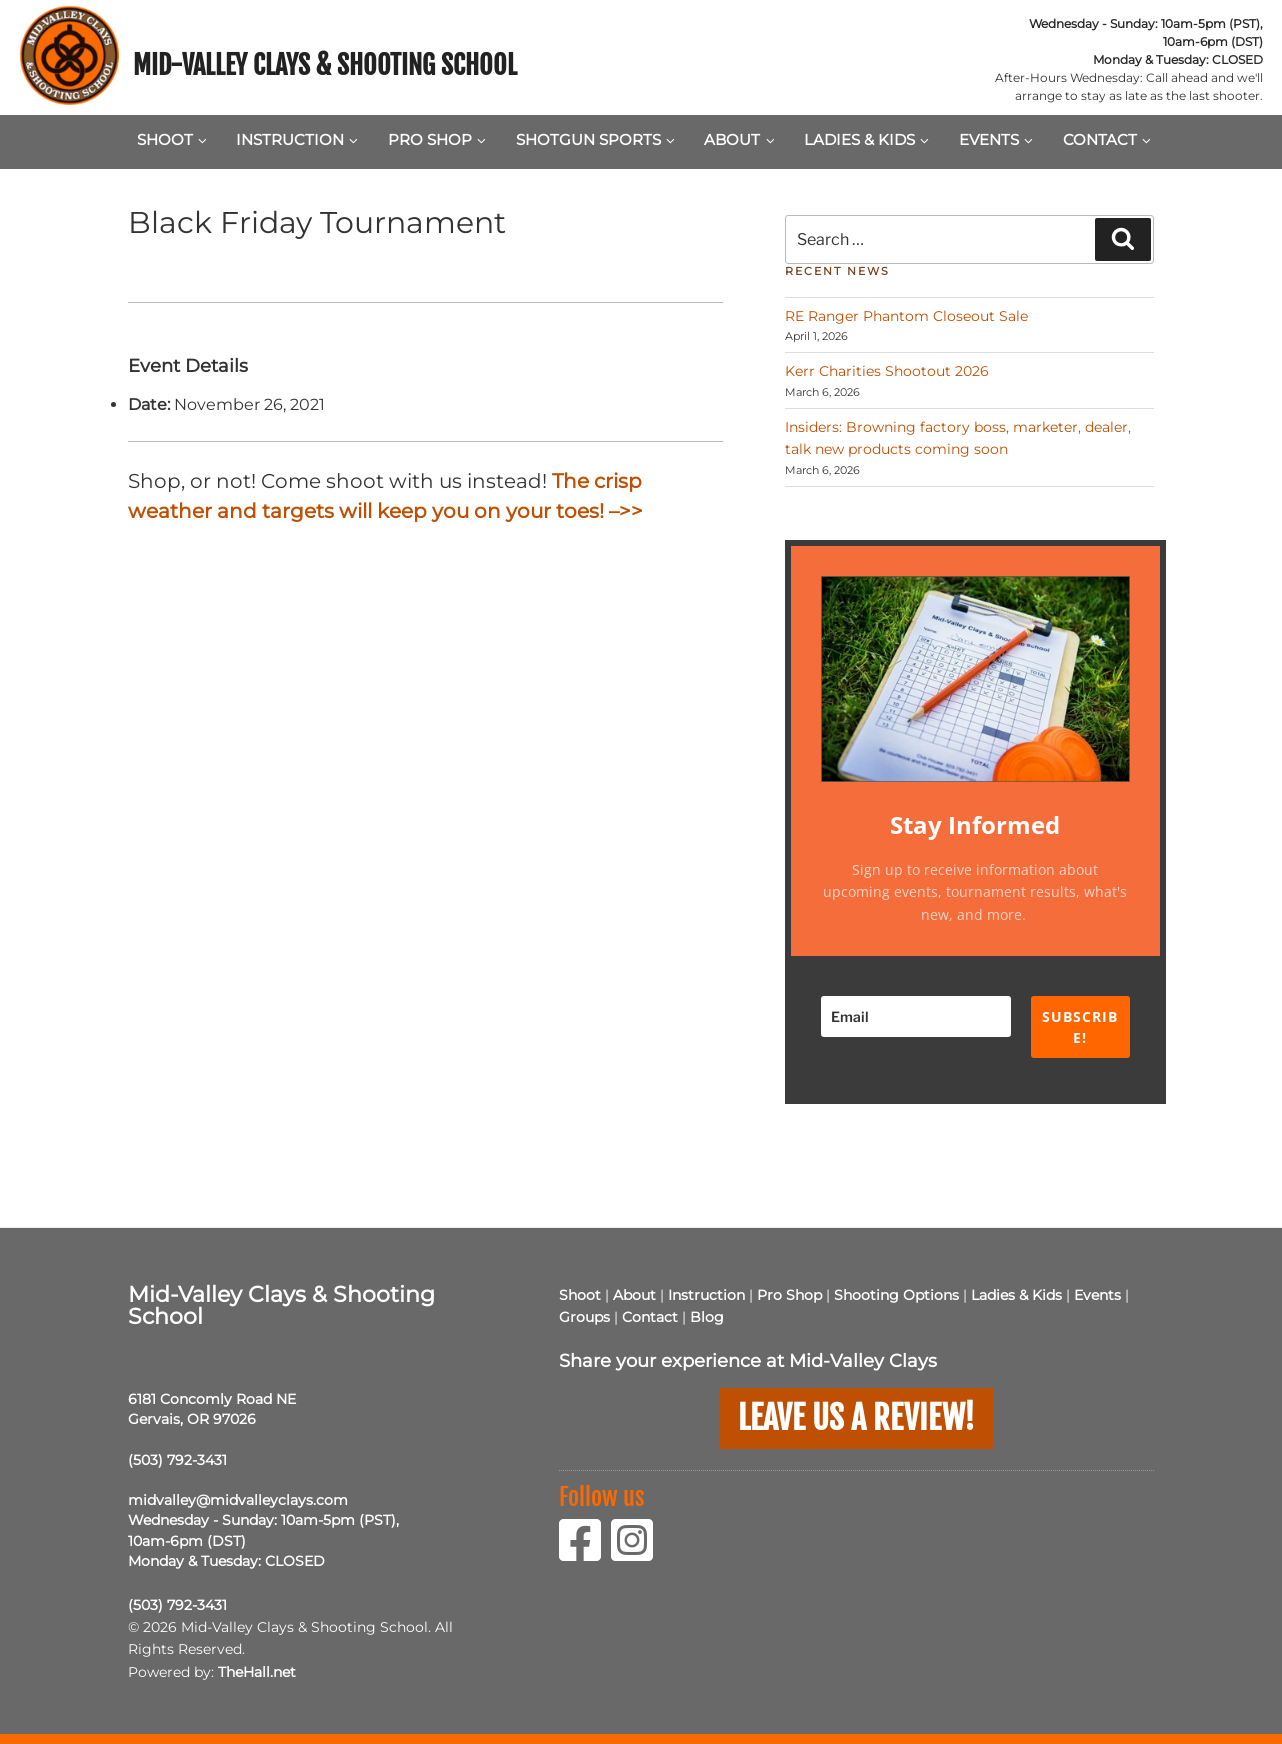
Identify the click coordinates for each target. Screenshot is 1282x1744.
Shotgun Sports (595, 139)
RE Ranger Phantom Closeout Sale (906, 316)
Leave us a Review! (856, 1418)
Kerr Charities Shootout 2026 (887, 371)
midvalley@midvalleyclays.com (238, 1500)
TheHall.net (257, 1672)
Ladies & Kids (866, 139)
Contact (1107, 139)
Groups (584, 1317)
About (739, 139)
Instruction (297, 139)
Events (996, 139)
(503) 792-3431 (177, 1460)
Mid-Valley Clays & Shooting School (325, 65)
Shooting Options (896, 1295)
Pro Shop (437, 139)
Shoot (172, 139)
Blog (707, 1317)
